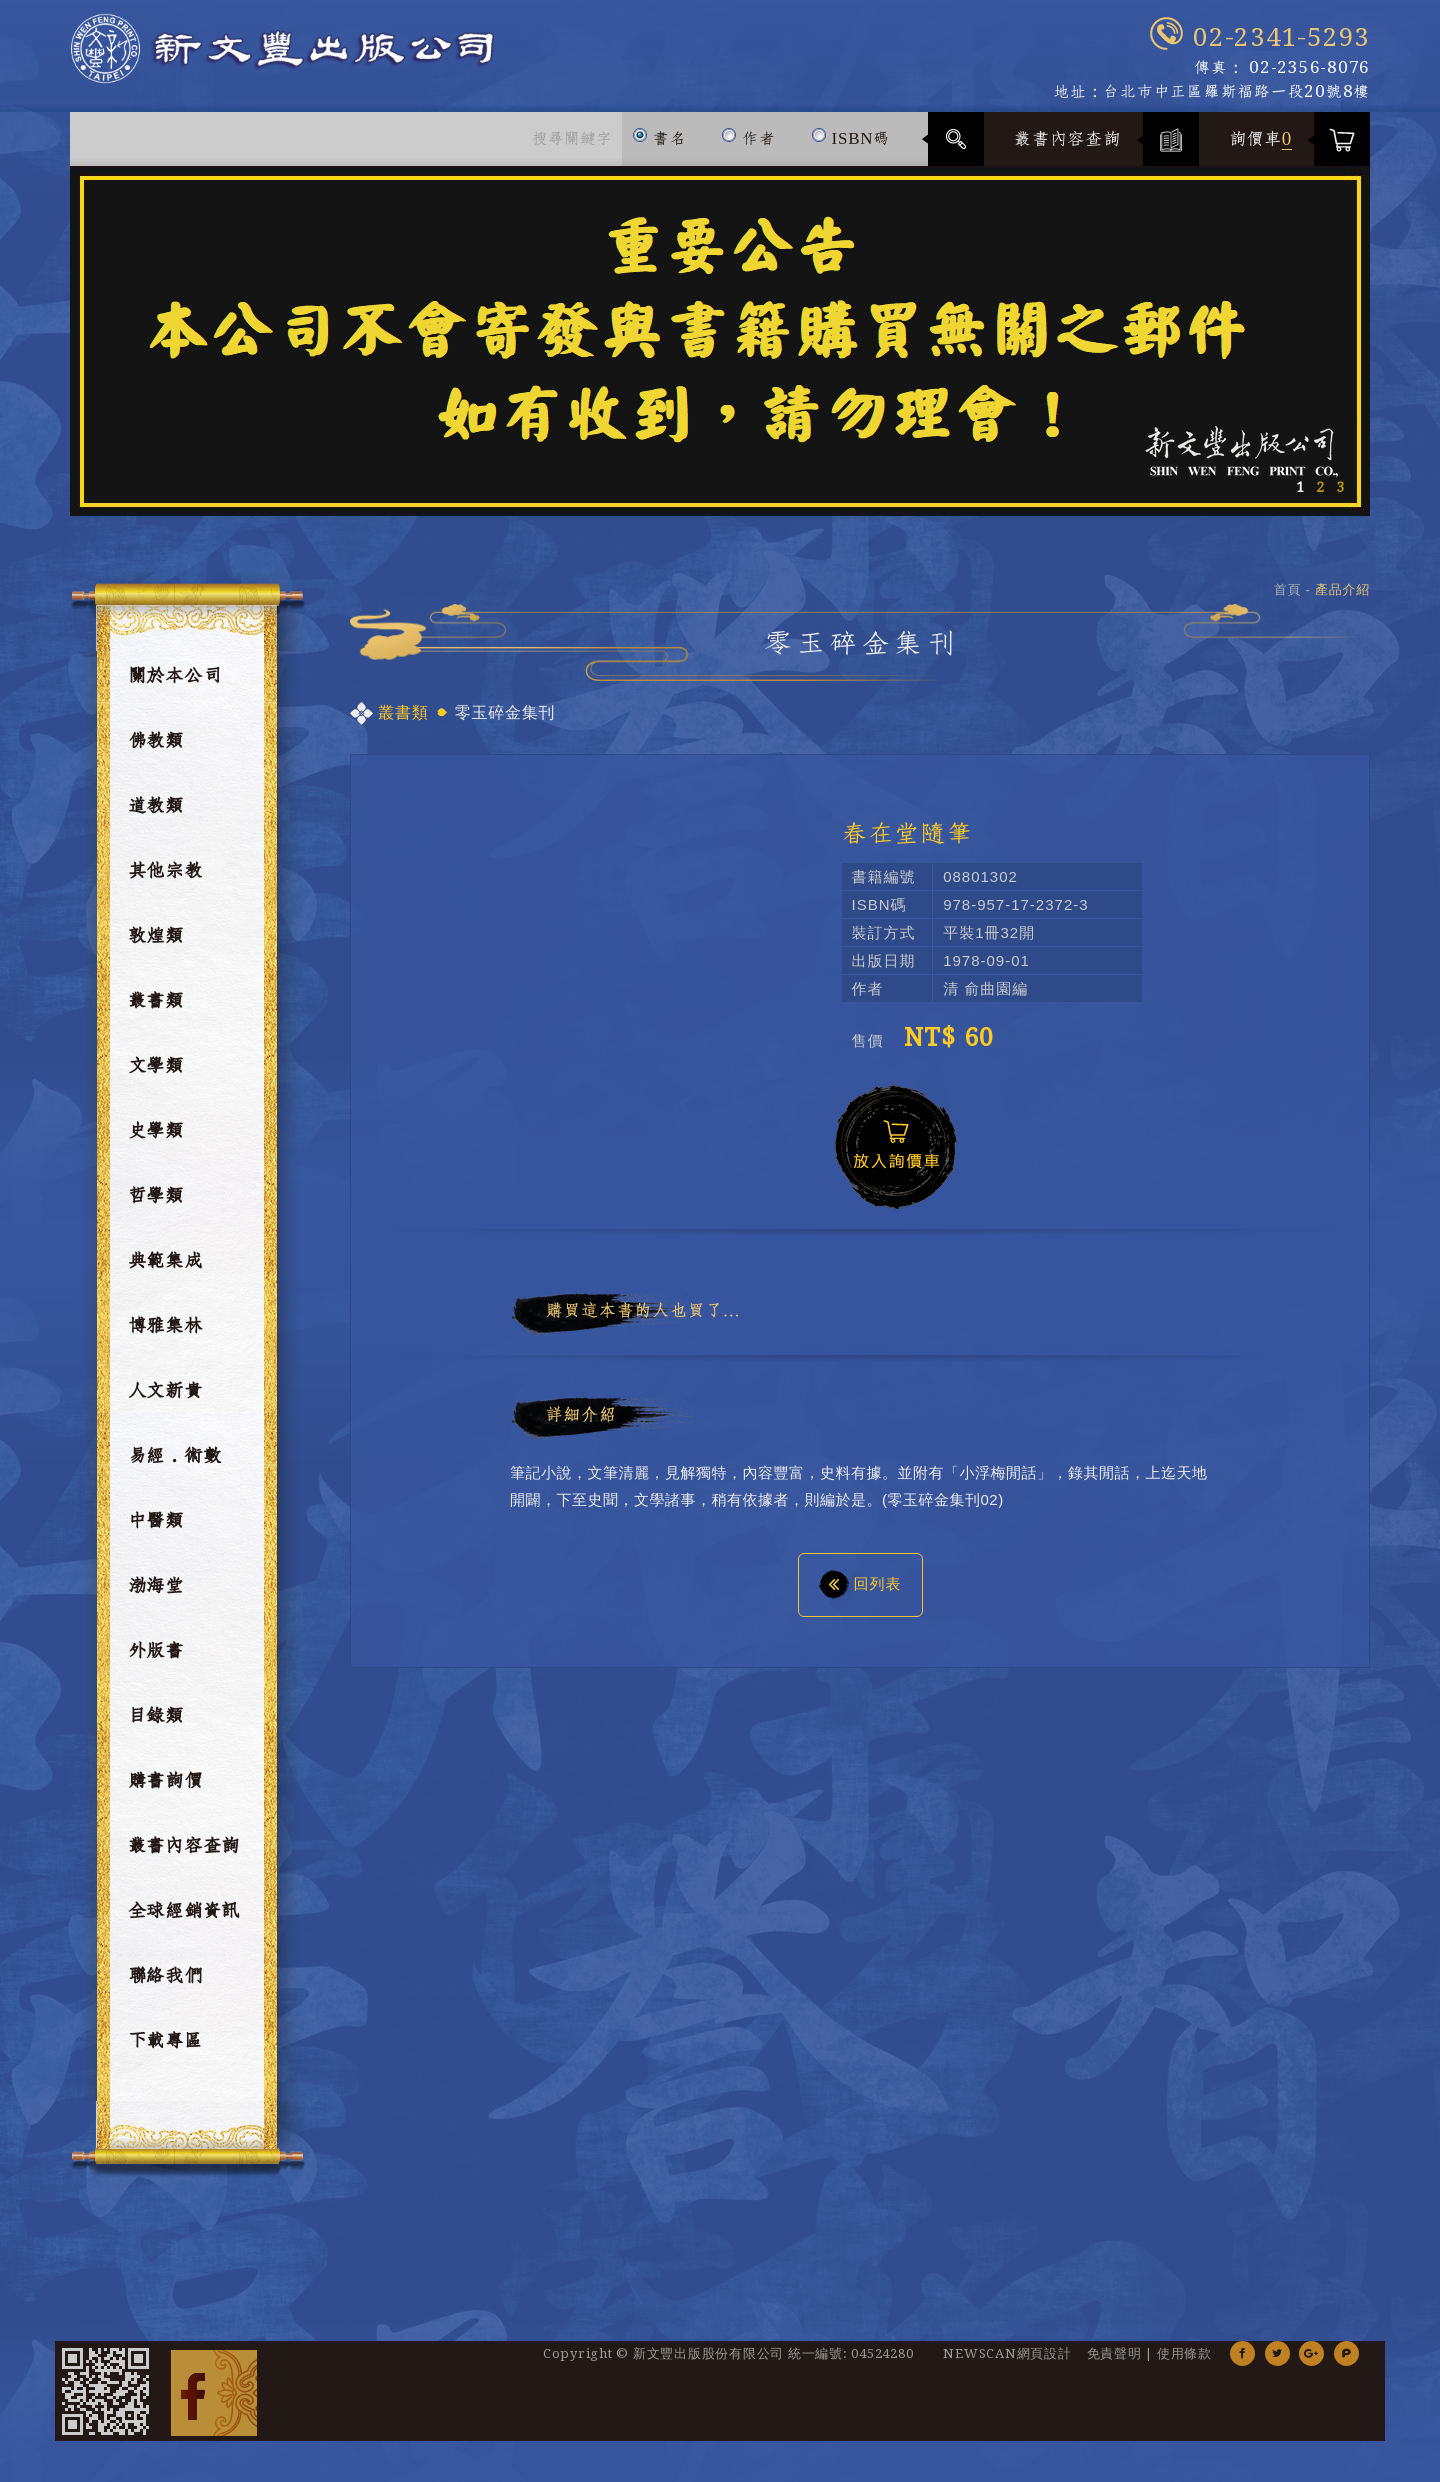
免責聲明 (1114, 2364)
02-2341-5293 (1281, 38)
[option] (720, 352)
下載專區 (165, 2052)
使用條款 (1184, 2364)
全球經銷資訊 (184, 1922)
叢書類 (156, 1012)
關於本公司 (175, 687)
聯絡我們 (165, 1987)
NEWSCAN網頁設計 (1007, 2364)
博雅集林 (165, 1337)
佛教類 (156, 752)
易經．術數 (175, 1467)
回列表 (860, 1594)
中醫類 (156, 1532)
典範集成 (165, 1272)
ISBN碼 (850, 140)
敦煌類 (156, 947)
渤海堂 (156, 1597)
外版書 (156, 1662)
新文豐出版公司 (359, 61)
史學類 (156, 1142)
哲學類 (156, 1207)
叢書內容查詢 (1067, 150)
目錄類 (156, 1727)
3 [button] (1340, 498)
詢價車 (1261, 150)
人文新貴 (165, 1402)
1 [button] (1300, 498)
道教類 (156, 817)
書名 (659, 140)
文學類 (156, 1077)
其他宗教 (165, 882)
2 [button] (1320, 498)
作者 (748, 140)
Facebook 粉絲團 (214, 2402)
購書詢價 (165, 1792)
